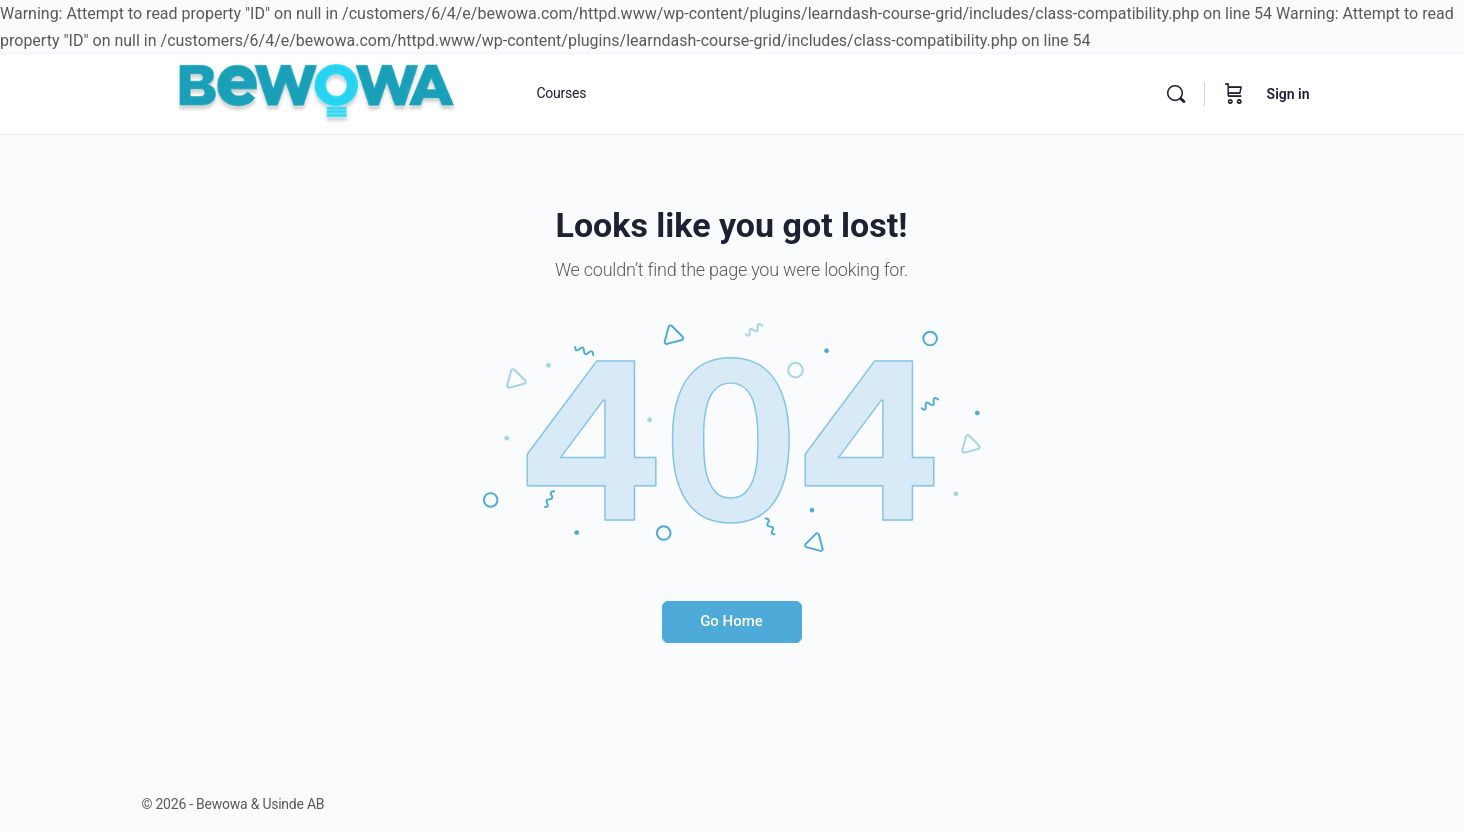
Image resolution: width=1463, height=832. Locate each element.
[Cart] (1234, 94)
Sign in (1288, 94)
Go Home (731, 621)
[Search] (1176, 94)
